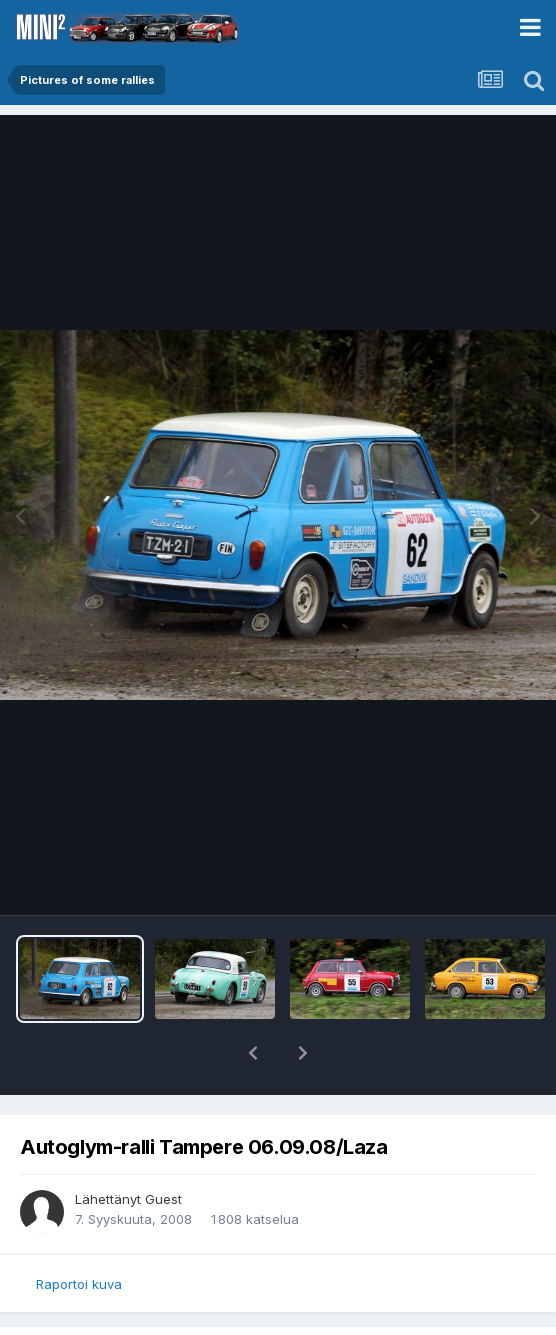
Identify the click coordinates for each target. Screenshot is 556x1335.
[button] (253, 1053)
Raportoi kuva (79, 1284)
